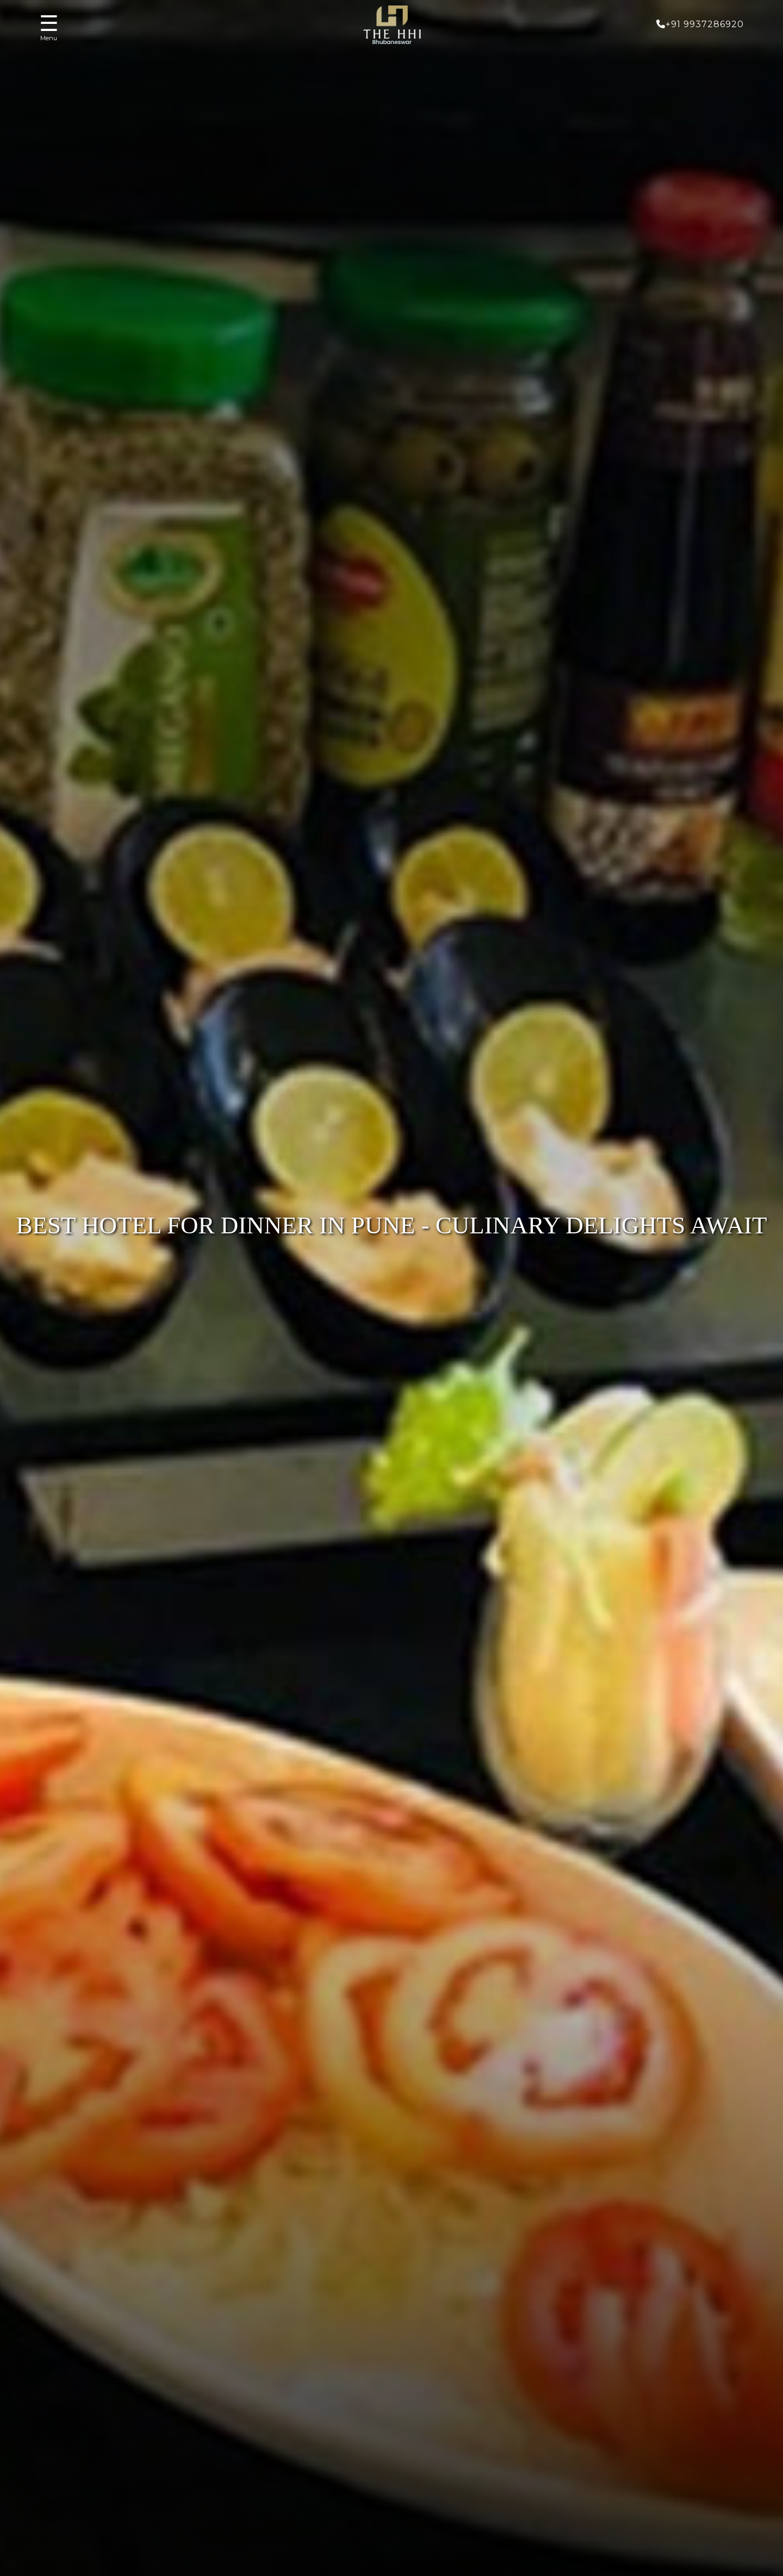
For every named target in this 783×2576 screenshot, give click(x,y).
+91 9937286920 (700, 24)
